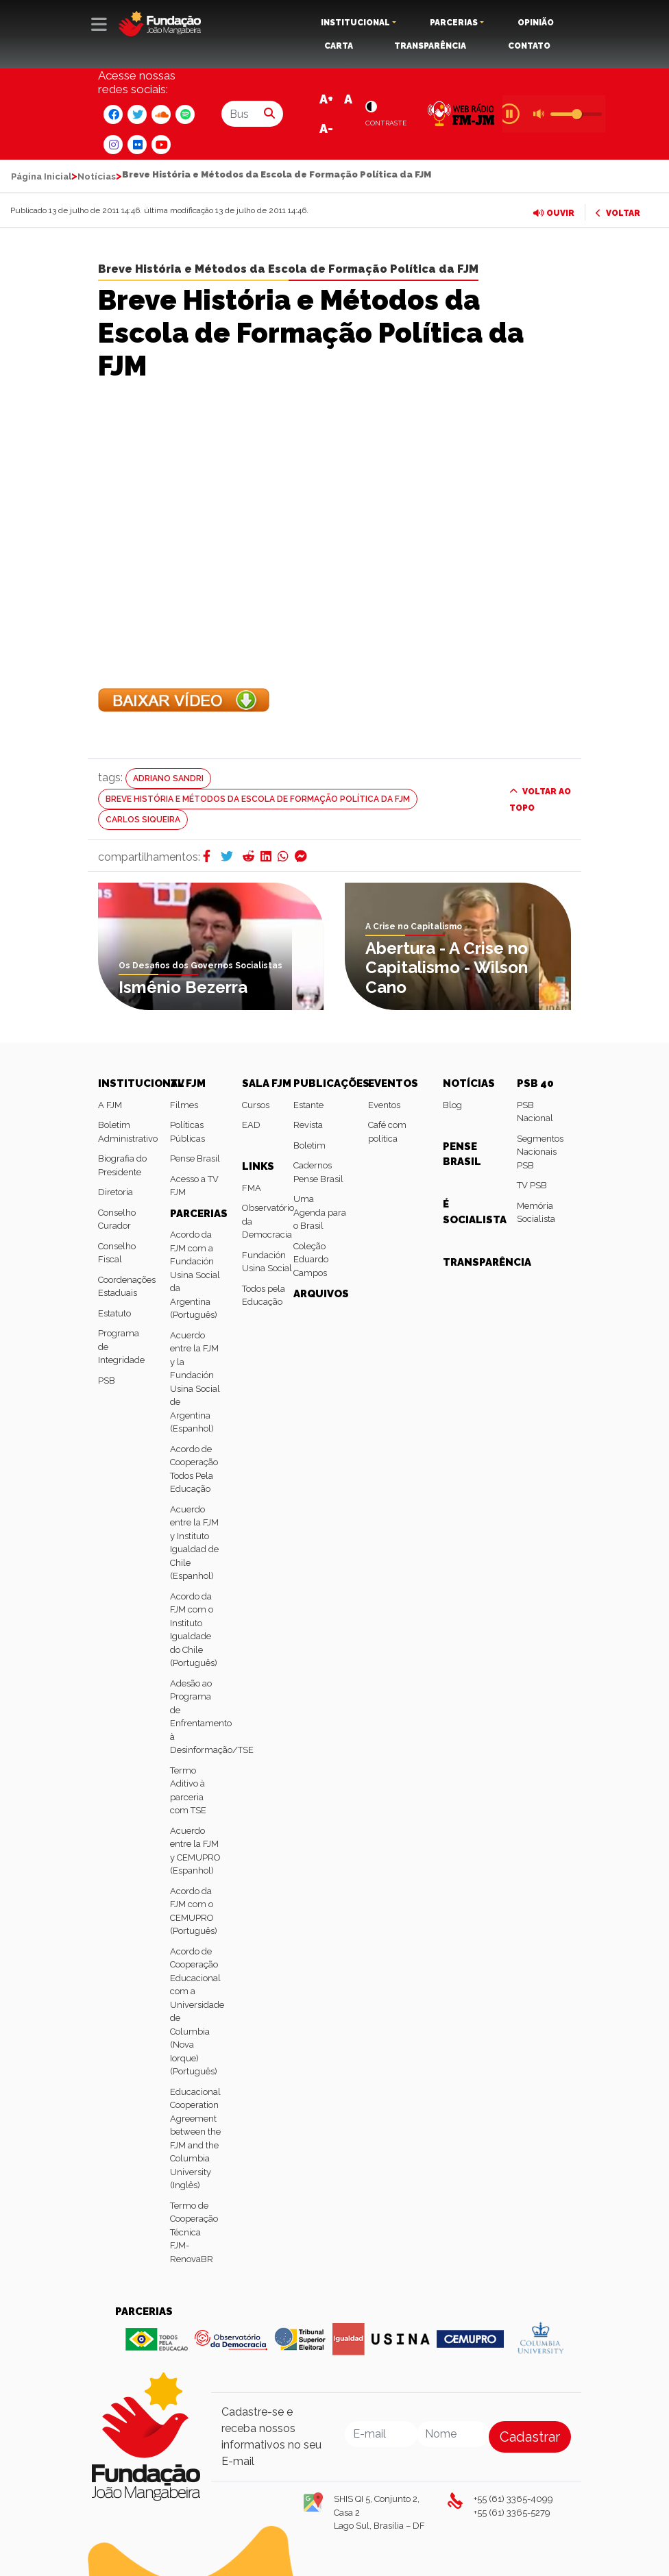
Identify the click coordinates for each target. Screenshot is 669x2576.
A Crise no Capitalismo (413, 926)
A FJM (110, 1105)
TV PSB (532, 1185)
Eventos (384, 1105)
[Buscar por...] (238, 114)
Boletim (309, 1145)
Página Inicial (41, 176)
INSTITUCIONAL (355, 22)
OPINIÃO (536, 22)
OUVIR (553, 213)
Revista (308, 1125)
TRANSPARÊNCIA (430, 46)
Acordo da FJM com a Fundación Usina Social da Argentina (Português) (195, 1274)
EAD (251, 1125)
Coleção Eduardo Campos (310, 1259)
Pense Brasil (195, 1158)
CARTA (338, 46)
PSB (106, 1380)
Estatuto (114, 1313)
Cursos (255, 1105)
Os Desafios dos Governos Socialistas (200, 965)
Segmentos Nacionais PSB (540, 1151)
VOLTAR (618, 213)
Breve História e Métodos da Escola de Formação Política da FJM (288, 268)
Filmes (184, 1105)
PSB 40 (535, 1083)
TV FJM (188, 1083)
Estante (308, 1105)
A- (326, 128)
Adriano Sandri (168, 778)
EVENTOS (393, 1083)
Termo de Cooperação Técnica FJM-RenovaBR (194, 2232)
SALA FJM (266, 1083)
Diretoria (115, 1192)
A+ (326, 99)
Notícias (96, 176)
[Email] (381, 2434)
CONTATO (529, 46)
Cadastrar (530, 2437)
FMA (251, 1188)
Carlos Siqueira (143, 819)
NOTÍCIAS (469, 1083)
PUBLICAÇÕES (331, 1083)
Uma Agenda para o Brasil (319, 1212)
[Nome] (453, 2434)
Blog (452, 1105)
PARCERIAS (454, 22)
